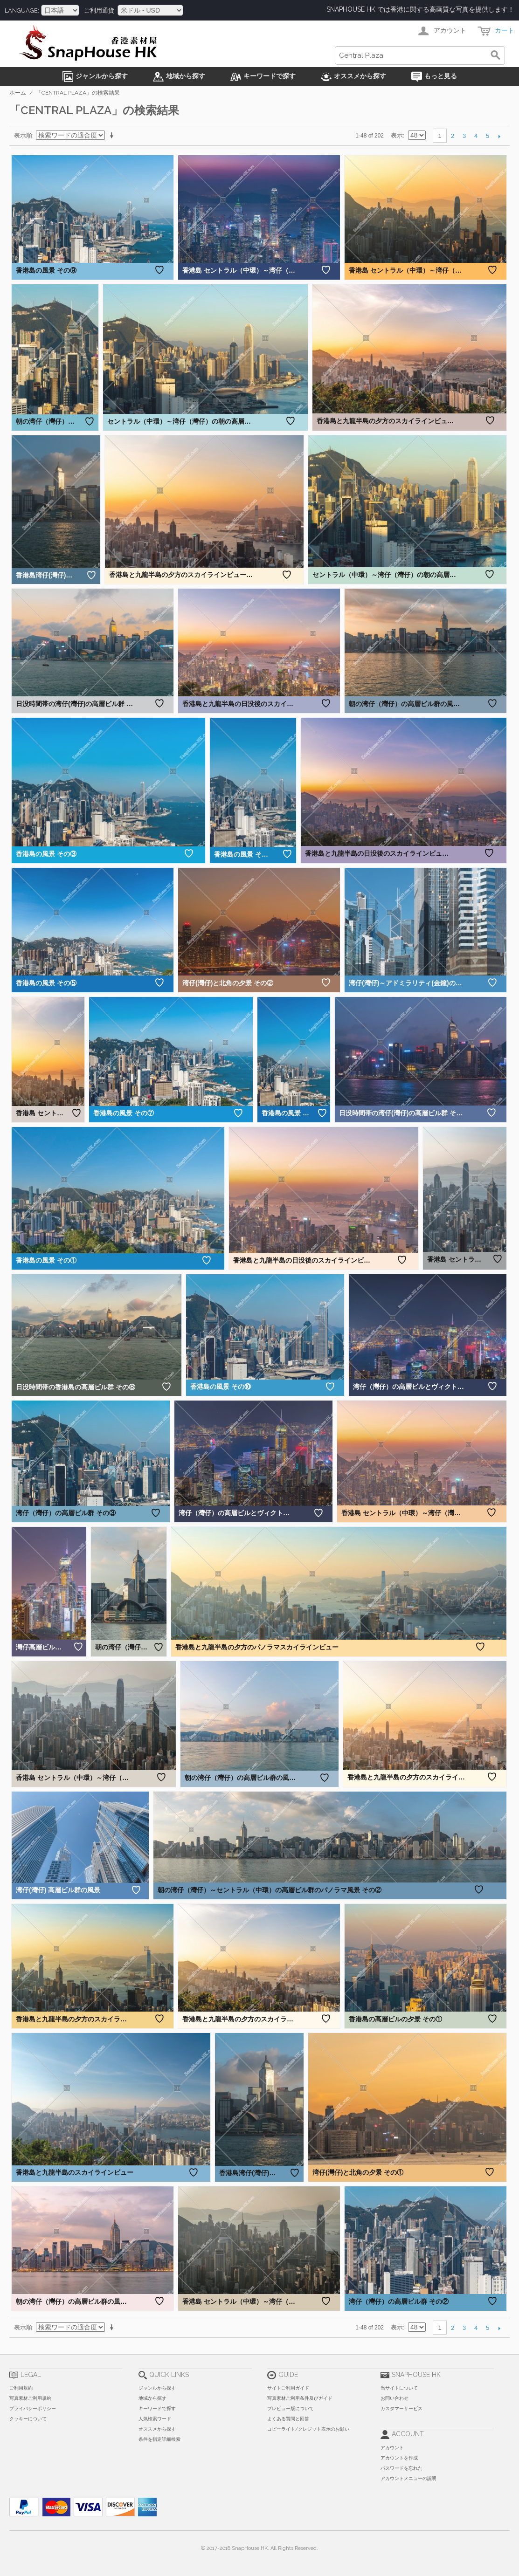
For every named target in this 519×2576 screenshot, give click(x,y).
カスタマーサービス (401, 2408)
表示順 (23, 135)
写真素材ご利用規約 (30, 2398)
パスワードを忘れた (401, 2468)
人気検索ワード (154, 2418)
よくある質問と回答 (288, 2418)
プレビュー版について (290, 2408)
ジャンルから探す (157, 2388)
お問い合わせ (394, 2398)
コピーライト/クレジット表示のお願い (308, 2429)
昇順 (113, 136)
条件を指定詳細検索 (159, 2439)
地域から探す (152, 2398)
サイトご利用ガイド (288, 2388)
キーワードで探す (157, 2408)
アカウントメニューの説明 (408, 2478)
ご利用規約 (21, 2388)
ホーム (17, 92)
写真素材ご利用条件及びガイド (299, 2398)
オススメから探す (157, 2429)
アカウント (392, 2447)
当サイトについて (399, 2388)
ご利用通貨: (100, 10)
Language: (22, 10)
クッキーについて (28, 2418)
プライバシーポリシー (32, 2408)
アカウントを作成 (399, 2457)
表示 (397, 135)
